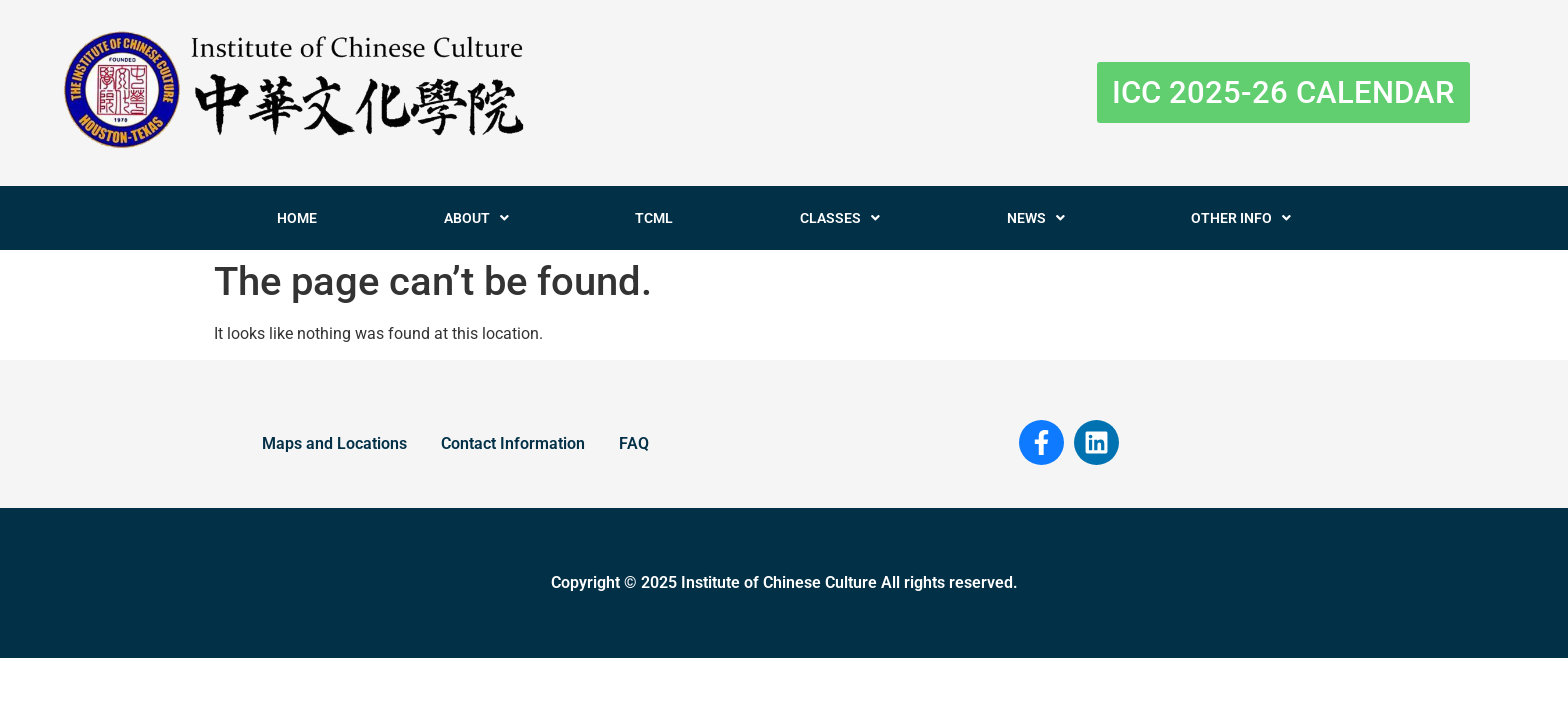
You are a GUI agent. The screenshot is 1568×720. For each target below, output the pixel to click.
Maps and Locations (334, 443)
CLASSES (840, 218)
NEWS (1036, 218)
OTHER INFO (1241, 218)
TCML (654, 218)
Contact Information (513, 443)
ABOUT (476, 218)
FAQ (634, 443)
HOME (297, 218)
